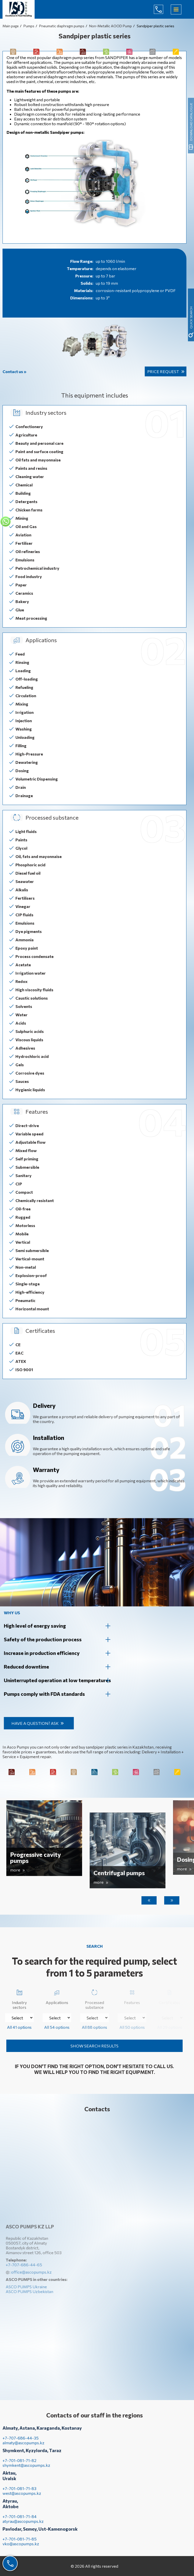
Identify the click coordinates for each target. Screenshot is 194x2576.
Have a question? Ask (39, 1723)
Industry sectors (19, 1998)
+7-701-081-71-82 (19, 2465)
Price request (163, 371)
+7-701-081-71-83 (19, 2493)
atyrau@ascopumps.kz (23, 2525)
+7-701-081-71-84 (20, 2521)
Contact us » (14, 371)
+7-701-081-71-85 (20, 2543)
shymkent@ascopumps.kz (26, 2469)
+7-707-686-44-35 (21, 2442)
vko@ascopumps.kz (21, 2548)
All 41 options (19, 2027)
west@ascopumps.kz (22, 2497)
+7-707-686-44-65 (162, 9)
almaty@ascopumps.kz (23, 2447)
